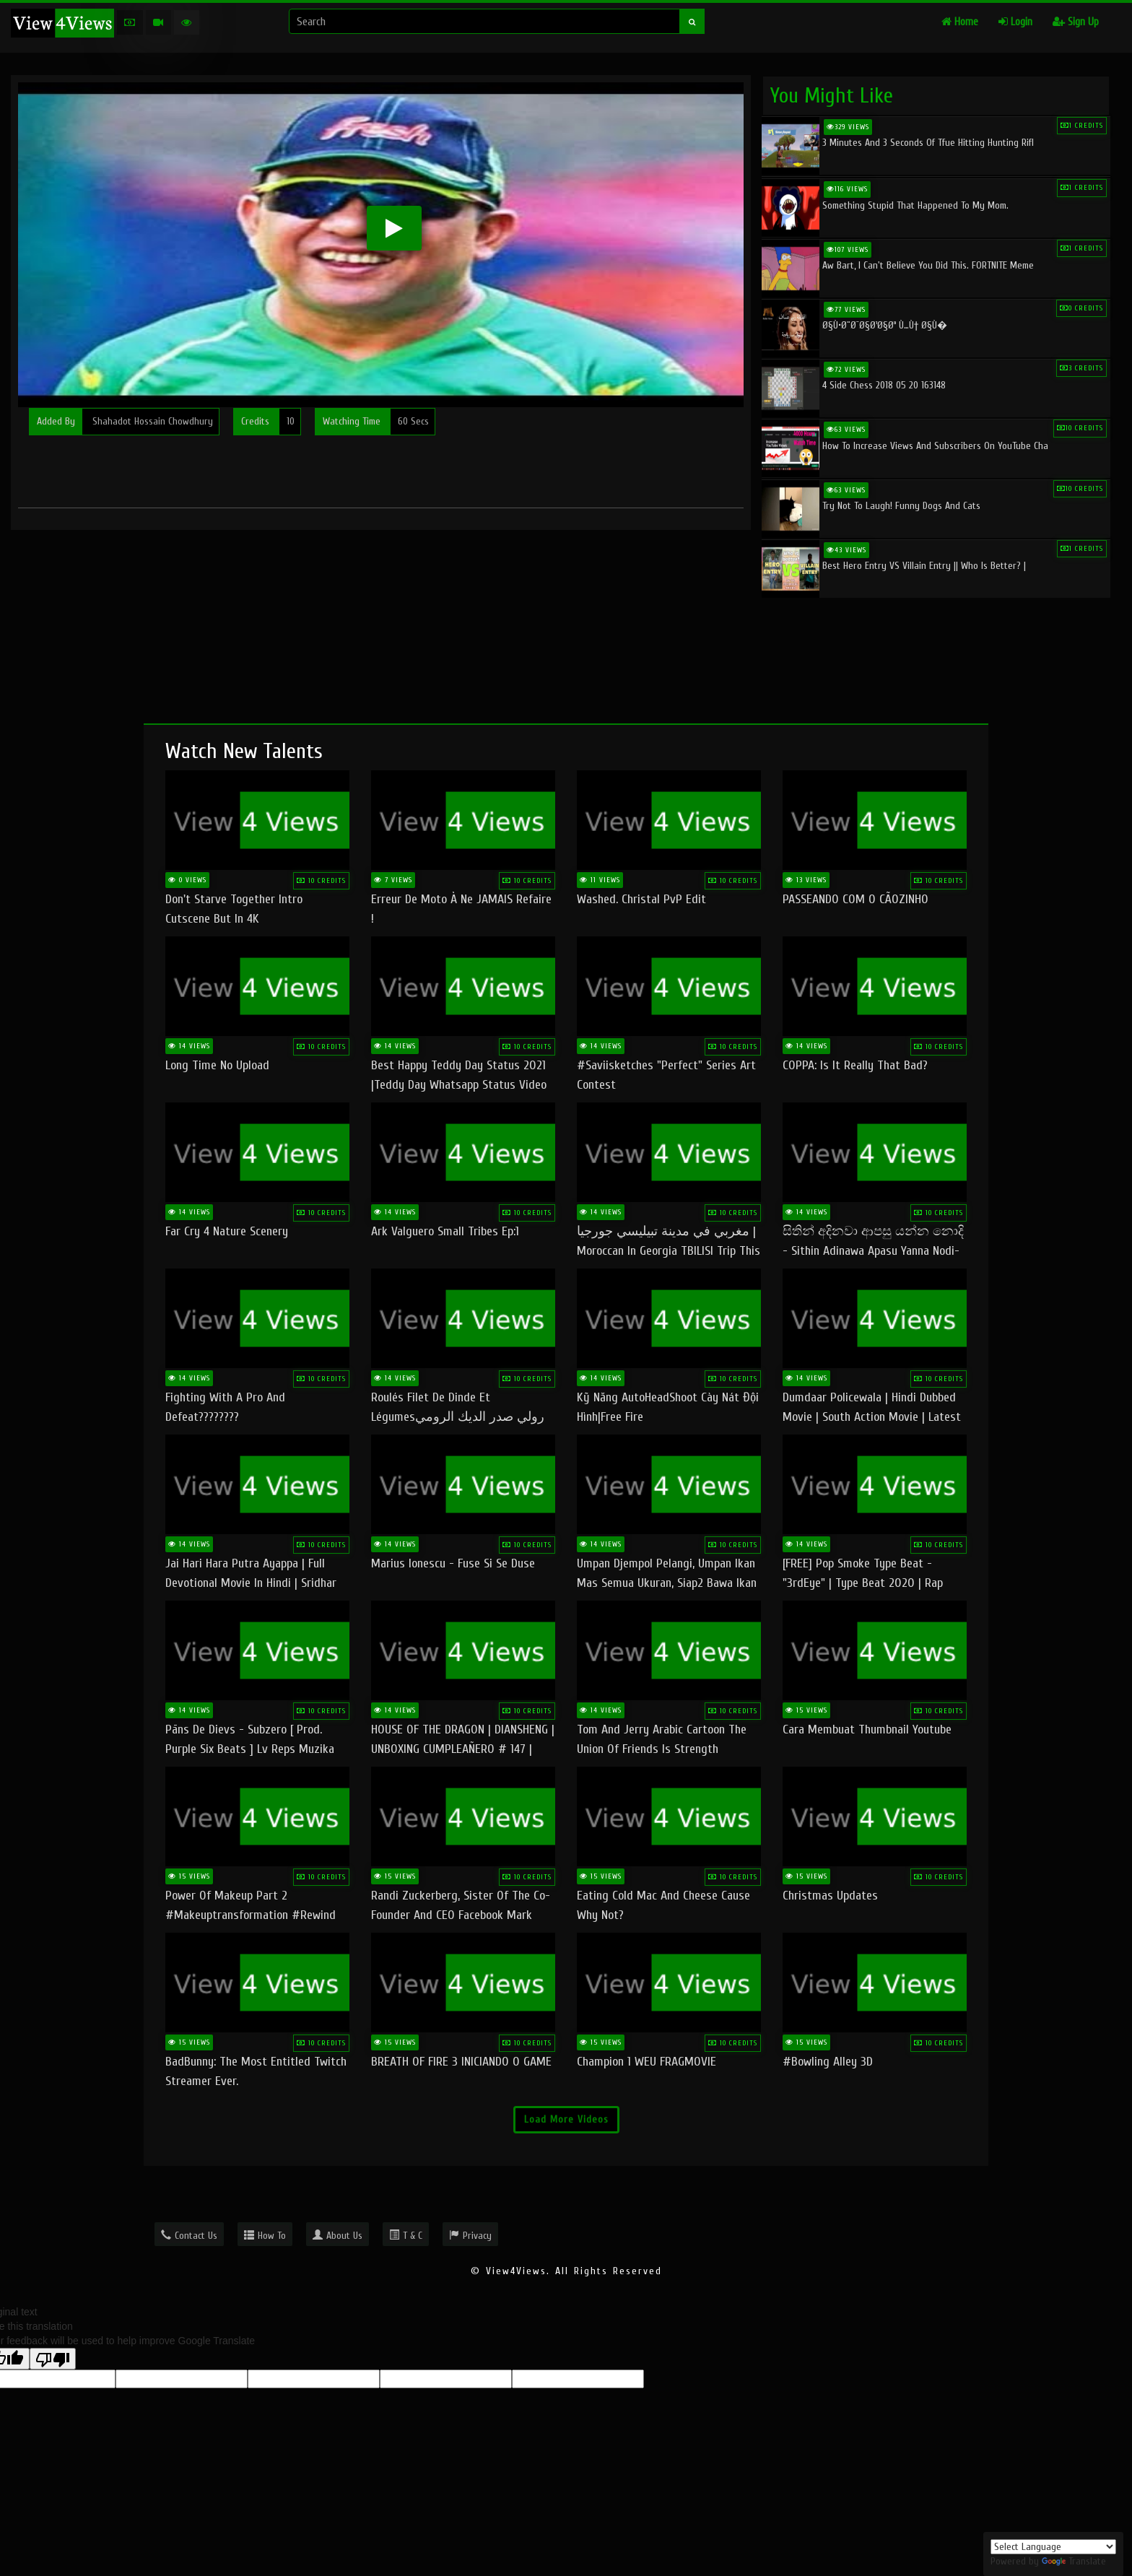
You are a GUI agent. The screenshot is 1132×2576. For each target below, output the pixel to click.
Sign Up (1076, 22)
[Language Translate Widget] (1053, 2546)
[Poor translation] (53, 2359)
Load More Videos (566, 2119)
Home (959, 22)
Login (1015, 22)
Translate (1074, 2561)
